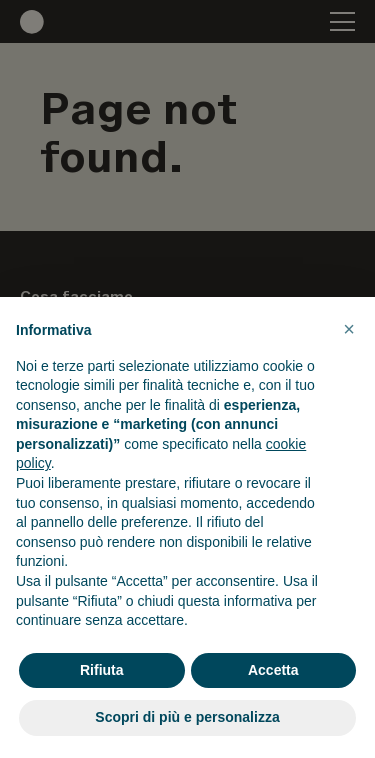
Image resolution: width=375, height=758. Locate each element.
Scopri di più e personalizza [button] (187, 717)
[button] (349, 329)
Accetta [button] (273, 670)
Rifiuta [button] (102, 670)
